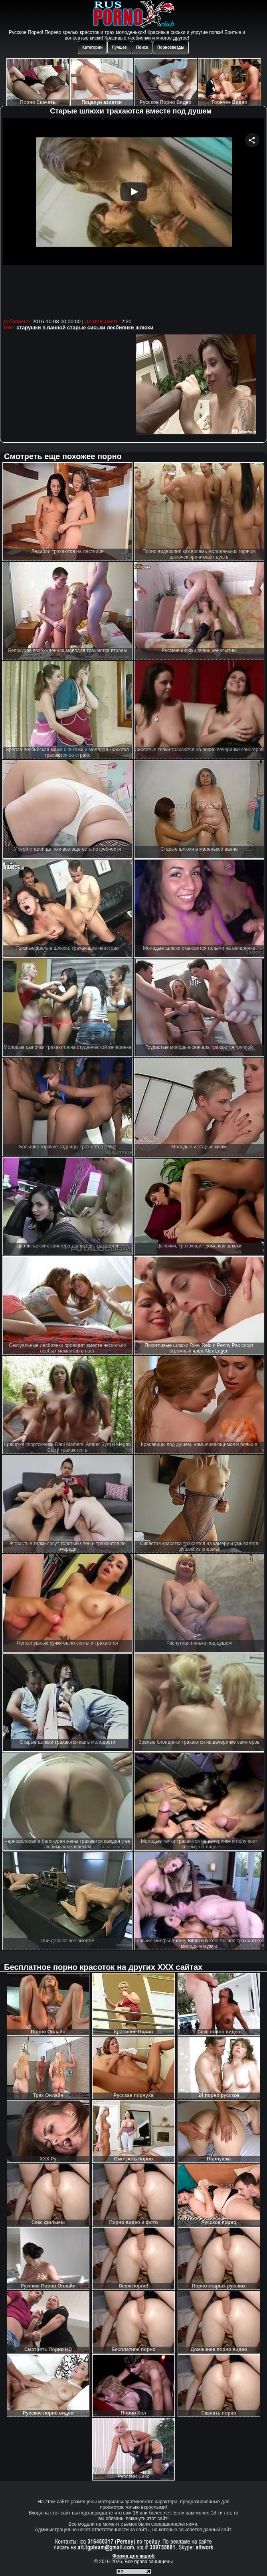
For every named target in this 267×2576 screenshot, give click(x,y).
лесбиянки (120, 327)
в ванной (53, 327)
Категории (92, 47)
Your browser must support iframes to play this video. (133, 217)
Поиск (142, 47)
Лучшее (119, 47)
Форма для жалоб (133, 2556)
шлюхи (144, 327)
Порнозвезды (170, 47)
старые (76, 327)
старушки (28, 327)
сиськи (96, 327)
